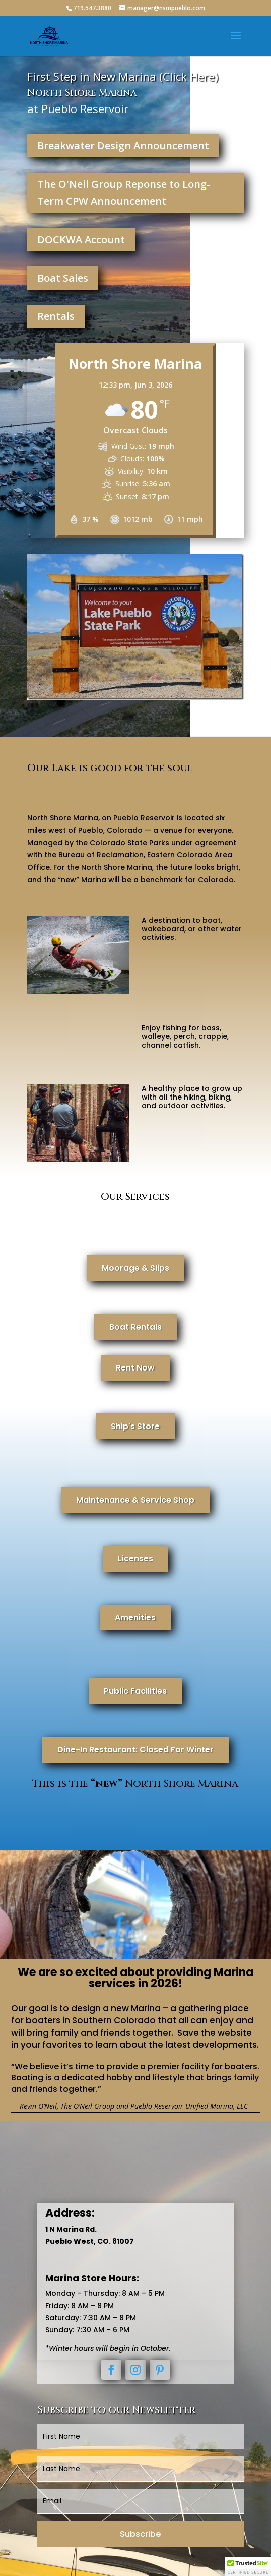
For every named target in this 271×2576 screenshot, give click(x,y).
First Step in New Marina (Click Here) (122, 76)
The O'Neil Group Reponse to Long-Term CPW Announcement (123, 192)
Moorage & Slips (135, 1268)
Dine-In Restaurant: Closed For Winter (135, 1750)
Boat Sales (62, 278)
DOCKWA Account (81, 239)
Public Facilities (135, 1691)
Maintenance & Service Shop (135, 1500)
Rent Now (135, 1368)
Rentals (56, 316)
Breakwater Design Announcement (123, 145)
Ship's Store (135, 1426)
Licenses (135, 1558)
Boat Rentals (135, 1327)
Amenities (135, 1617)
